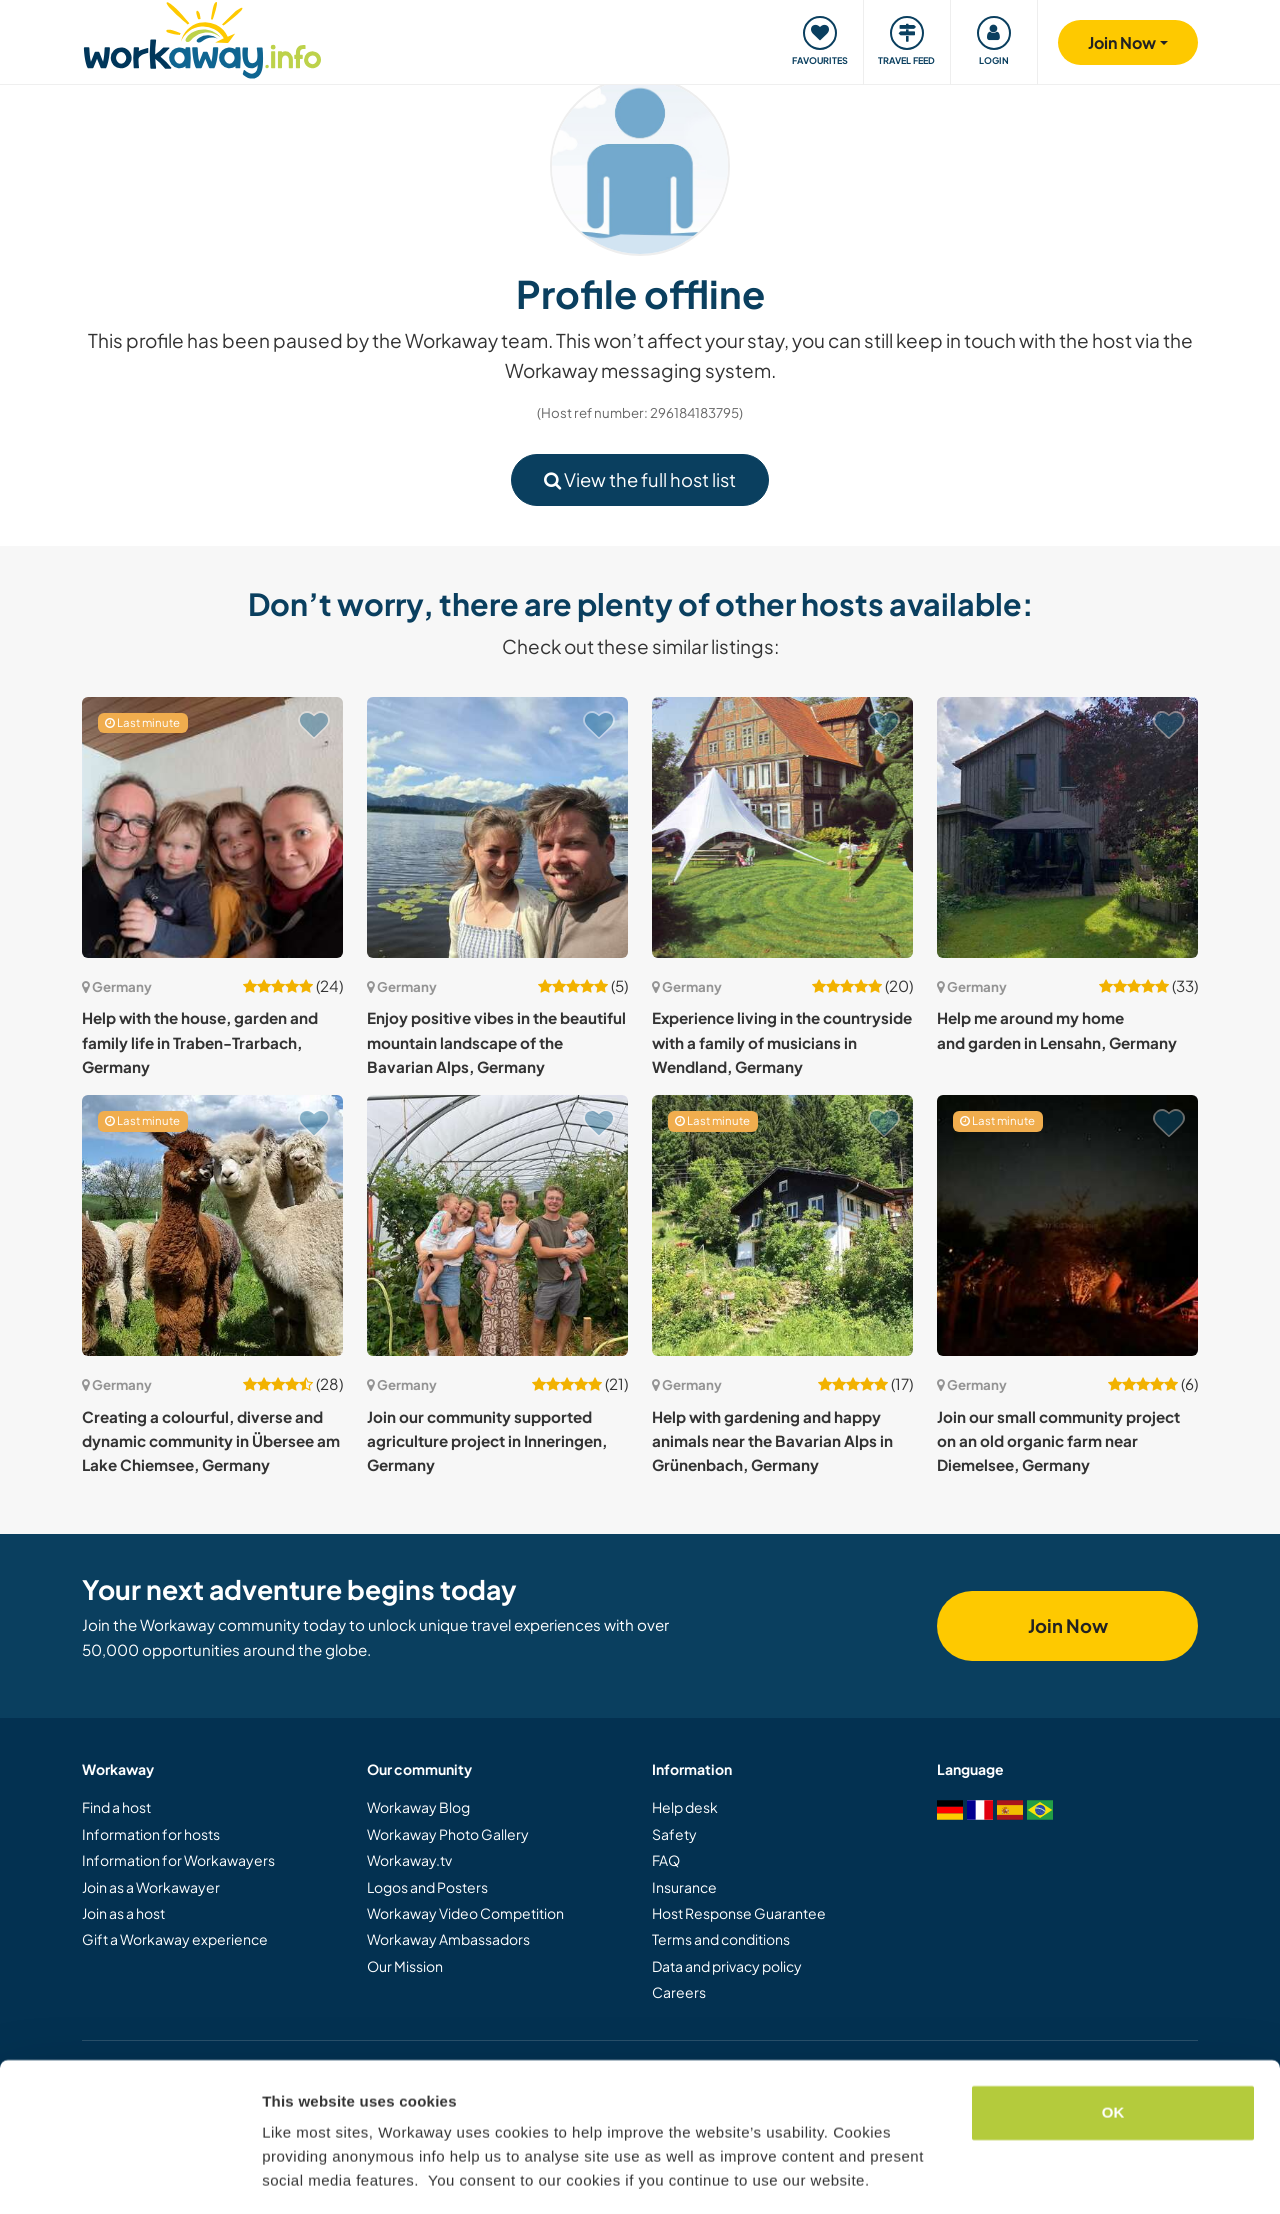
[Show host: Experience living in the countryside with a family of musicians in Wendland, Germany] (782, 827)
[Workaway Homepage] (202, 37)
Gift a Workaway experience (175, 1939)
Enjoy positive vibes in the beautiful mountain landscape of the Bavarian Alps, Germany (496, 1042)
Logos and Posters (427, 1887)
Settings (292, 2174)
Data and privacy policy (727, 1966)
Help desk (685, 1807)
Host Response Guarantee (739, 1913)
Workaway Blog (418, 1807)
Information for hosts (151, 1834)
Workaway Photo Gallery (448, 1834)
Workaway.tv (409, 1860)
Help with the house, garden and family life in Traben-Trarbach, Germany (200, 1042)
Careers (679, 1992)
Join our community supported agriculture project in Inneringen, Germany (487, 1441)
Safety (674, 1834)
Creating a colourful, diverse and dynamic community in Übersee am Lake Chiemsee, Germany (211, 1441)
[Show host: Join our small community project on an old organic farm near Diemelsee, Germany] (1067, 1225)
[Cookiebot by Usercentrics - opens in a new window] (129, 2175)
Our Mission (405, 1966)
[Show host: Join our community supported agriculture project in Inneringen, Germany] (497, 1225)
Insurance (684, 1887)
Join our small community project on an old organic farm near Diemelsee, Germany (1058, 1441)
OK (1113, 2051)
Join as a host (123, 1913)
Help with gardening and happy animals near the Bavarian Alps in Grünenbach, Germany (772, 1441)
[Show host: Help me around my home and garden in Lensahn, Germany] (1067, 827)
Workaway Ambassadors (448, 1939)
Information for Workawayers (178, 1860)
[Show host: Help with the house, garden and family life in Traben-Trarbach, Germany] (212, 827)
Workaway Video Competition (465, 1913)
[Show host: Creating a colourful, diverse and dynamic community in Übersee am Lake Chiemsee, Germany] (212, 1225)
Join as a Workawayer (151, 1887)
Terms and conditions (721, 1939)
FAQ (666, 1860)
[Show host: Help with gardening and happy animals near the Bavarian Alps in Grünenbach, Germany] (782, 1225)
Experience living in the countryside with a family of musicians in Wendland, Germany (782, 1042)
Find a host (116, 1807)
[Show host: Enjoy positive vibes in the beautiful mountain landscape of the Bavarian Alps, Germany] (497, 827)
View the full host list (640, 479)
